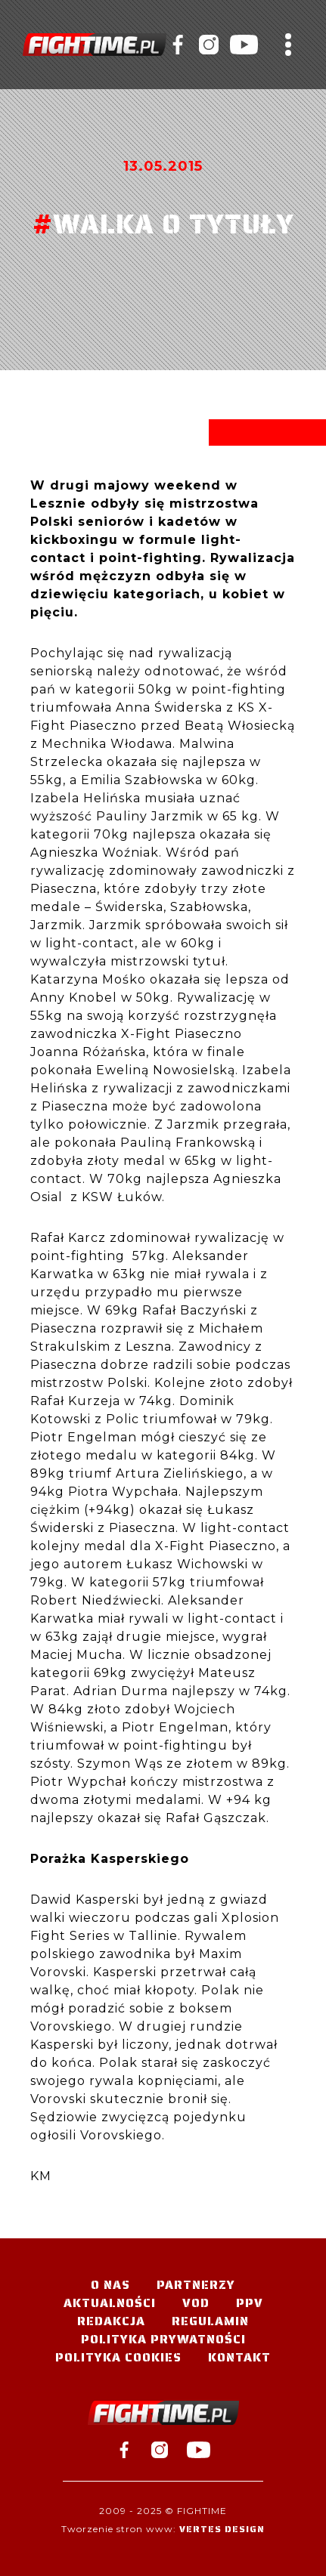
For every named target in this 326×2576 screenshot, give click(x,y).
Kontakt (239, 2357)
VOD (196, 2302)
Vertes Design (222, 2529)
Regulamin (210, 2321)
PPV (249, 2302)
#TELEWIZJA (94, 44)
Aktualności (110, 2302)
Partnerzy (196, 2284)
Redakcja (111, 2321)
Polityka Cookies (118, 2357)
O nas (110, 2284)
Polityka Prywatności (163, 2339)
